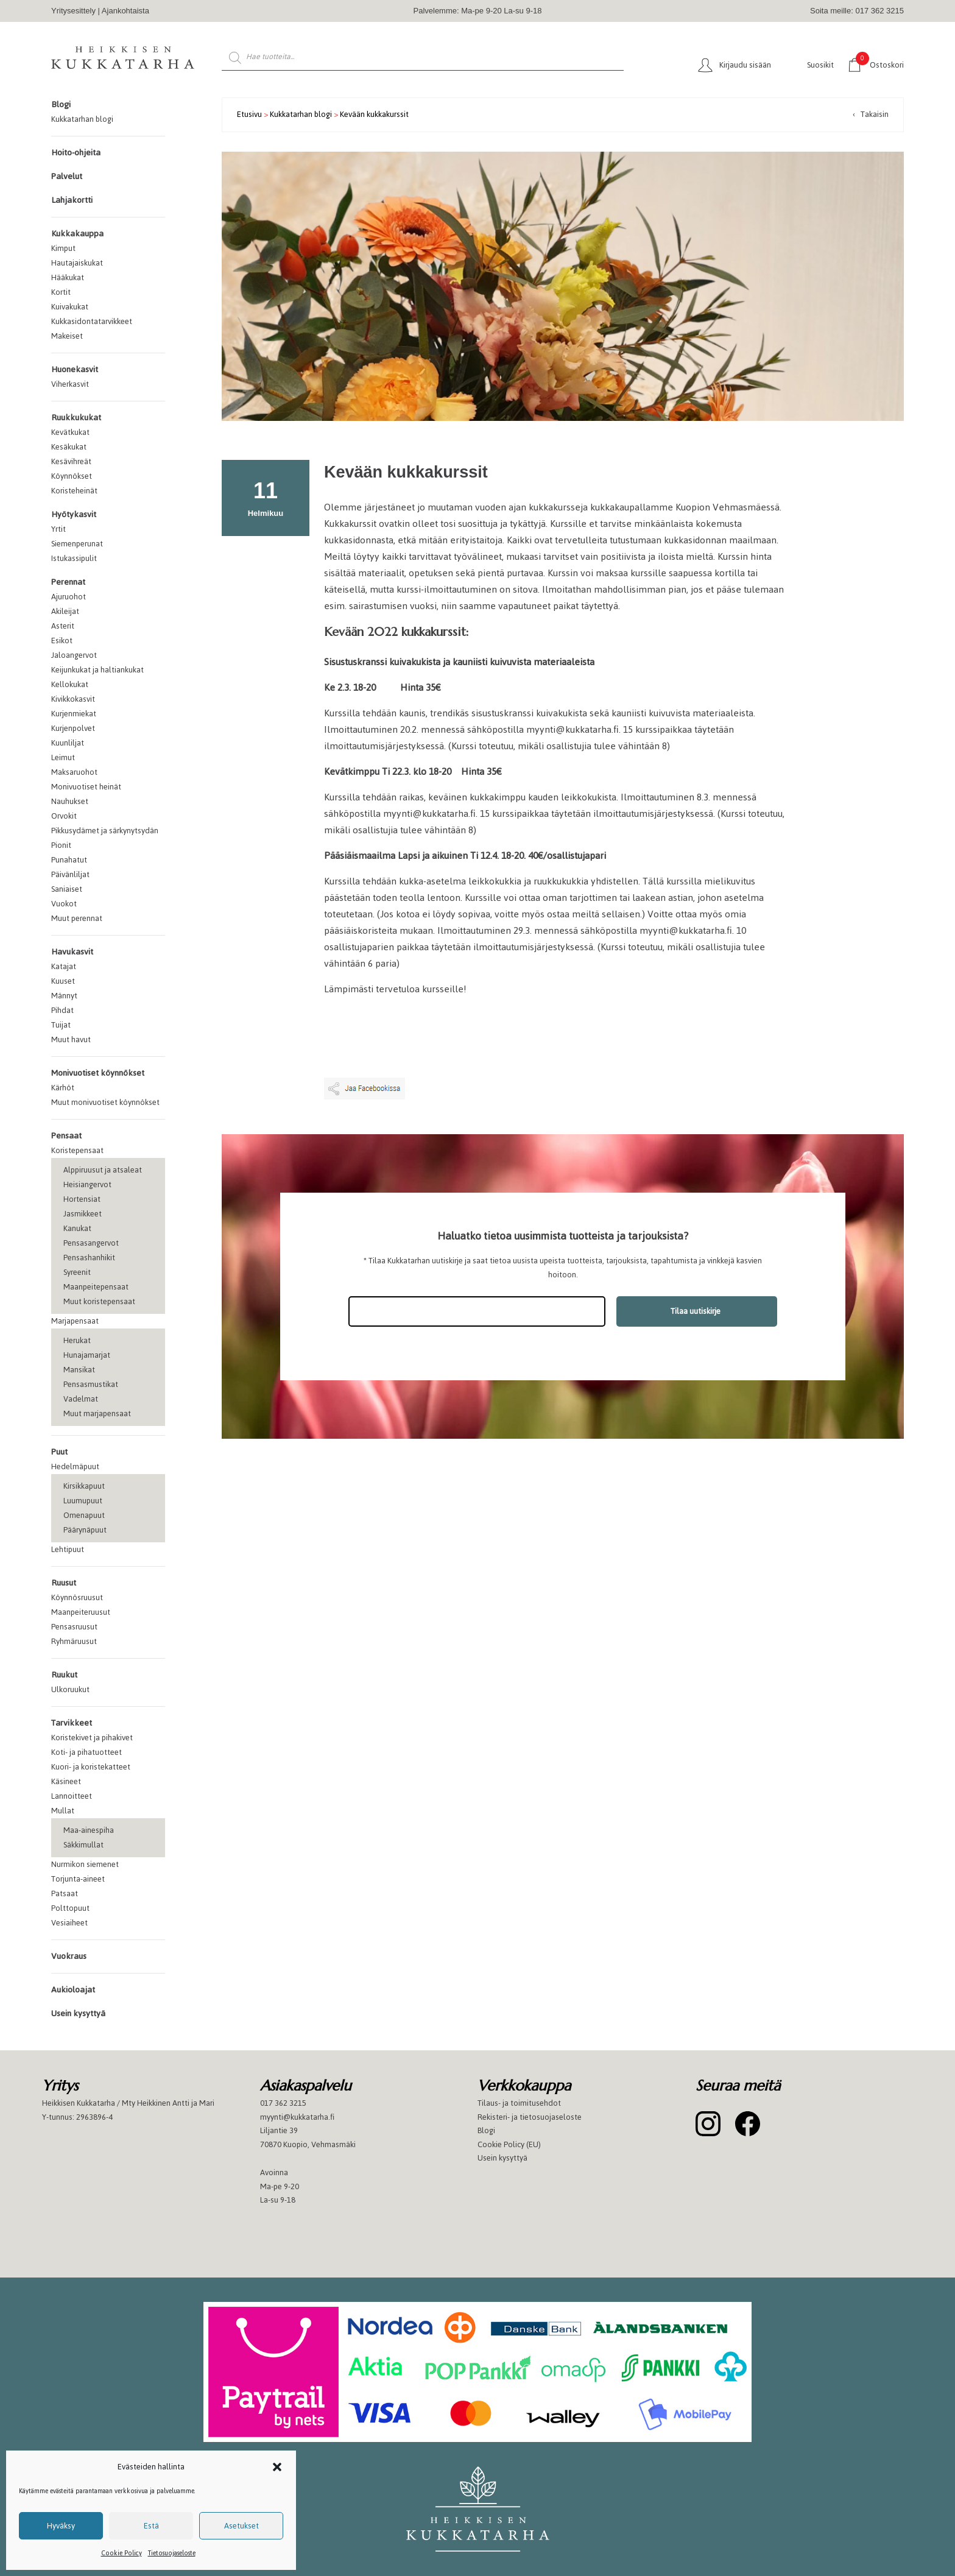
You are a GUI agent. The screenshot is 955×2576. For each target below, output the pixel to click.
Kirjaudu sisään (745, 64)
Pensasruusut (74, 1626)
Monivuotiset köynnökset (97, 1073)
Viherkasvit (70, 384)
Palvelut (66, 176)
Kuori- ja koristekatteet (90, 1766)
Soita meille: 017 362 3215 (857, 10)
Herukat (77, 1340)
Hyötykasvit (73, 514)
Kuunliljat (67, 742)
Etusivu (249, 114)
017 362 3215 (283, 2103)
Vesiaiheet (69, 1922)
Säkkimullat (83, 1844)
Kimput (63, 248)
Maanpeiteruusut (80, 1612)
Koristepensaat (77, 1150)
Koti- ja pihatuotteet (86, 1752)
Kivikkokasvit (73, 699)
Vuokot (64, 903)
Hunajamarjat (86, 1355)
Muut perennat (76, 918)
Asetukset (241, 2525)
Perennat (68, 582)
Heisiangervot (87, 1184)
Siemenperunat (77, 543)
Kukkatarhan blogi (82, 119)
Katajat (63, 966)
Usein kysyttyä (78, 2013)
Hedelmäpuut (75, 1466)
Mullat (62, 1810)
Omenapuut (84, 1515)
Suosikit (820, 64)
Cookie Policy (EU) (509, 2144)
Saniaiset (66, 889)
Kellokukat (69, 684)
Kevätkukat (70, 432)
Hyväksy (61, 2525)
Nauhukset (69, 801)
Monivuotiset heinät (86, 786)
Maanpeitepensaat (96, 1286)
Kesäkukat (68, 446)
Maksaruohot (74, 772)
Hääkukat (67, 277)
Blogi (61, 104)
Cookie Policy (121, 2553)
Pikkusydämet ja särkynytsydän (104, 830)
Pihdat (62, 1010)
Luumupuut (82, 1500)
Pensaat (66, 1135)
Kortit (61, 292)
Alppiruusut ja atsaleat (102, 1169)
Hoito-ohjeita (75, 152)
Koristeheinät (74, 490)
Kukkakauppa (77, 233)
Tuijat (61, 1024)
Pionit (61, 845)
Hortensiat (81, 1199)
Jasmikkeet (82, 1213)
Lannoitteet (71, 1796)
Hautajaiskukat (77, 262)
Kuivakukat (69, 306)
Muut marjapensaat (97, 1413)
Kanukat (77, 1228)
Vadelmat (80, 1398)
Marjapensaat (75, 1321)
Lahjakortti (72, 200)
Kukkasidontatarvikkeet (91, 321)
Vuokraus (68, 1956)
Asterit (62, 625)
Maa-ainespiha (88, 1830)
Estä (151, 2525)
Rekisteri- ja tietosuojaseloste (529, 2117)
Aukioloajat (73, 1989)
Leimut (63, 757)
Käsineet (66, 1781)
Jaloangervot (74, 655)
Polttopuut (70, 1908)
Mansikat (79, 1369)
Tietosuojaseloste (172, 2553)
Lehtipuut (67, 1549)
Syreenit (77, 1272)
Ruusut (63, 1583)
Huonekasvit (74, 369)
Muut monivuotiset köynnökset (105, 1102)
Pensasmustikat (90, 1384)
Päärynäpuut (85, 1529)
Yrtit (58, 529)
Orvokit (64, 816)
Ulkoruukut (70, 1689)
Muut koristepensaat (99, 1301)
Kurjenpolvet (73, 728)
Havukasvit (72, 952)
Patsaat (64, 1893)
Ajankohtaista (125, 10)
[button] (277, 2467)
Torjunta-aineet (78, 1878)
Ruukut (64, 1675)
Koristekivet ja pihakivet (92, 1737)
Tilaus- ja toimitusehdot (519, 2103)
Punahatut (69, 859)
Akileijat (65, 611)
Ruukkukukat (76, 417)
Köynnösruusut (77, 1597)
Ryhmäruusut (74, 1641)
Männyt (64, 995)
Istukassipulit (74, 558)
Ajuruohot (68, 596)
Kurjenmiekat (73, 713)
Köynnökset (71, 476)
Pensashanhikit (89, 1257)
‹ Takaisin (871, 114)
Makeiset (67, 336)
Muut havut (71, 1039)
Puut (59, 1452)
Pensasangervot (91, 1243)
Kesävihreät (71, 461)
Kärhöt (62, 1087)
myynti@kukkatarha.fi (572, 729)
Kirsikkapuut (84, 1486)
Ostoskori (880, 64)
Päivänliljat (70, 874)
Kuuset (63, 981)
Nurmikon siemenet (85, 1864)
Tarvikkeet (71, 1723)
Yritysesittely (73, 10)
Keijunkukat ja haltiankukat (97, 669)
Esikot (61, 640)
